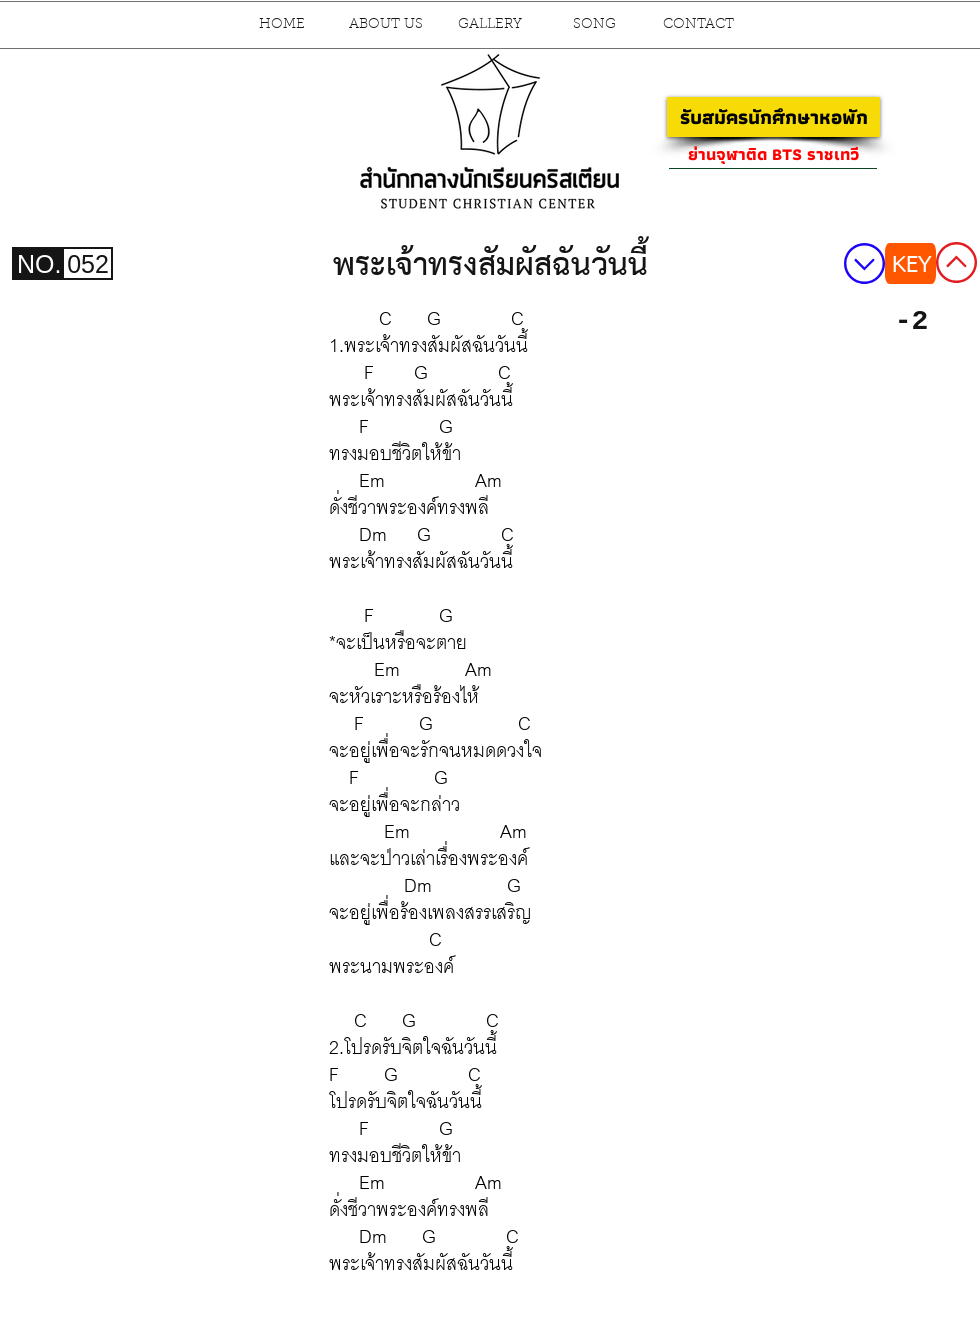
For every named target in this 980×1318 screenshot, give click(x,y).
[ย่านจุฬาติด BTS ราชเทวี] (773, 154)
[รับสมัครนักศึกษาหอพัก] (773, 117)
